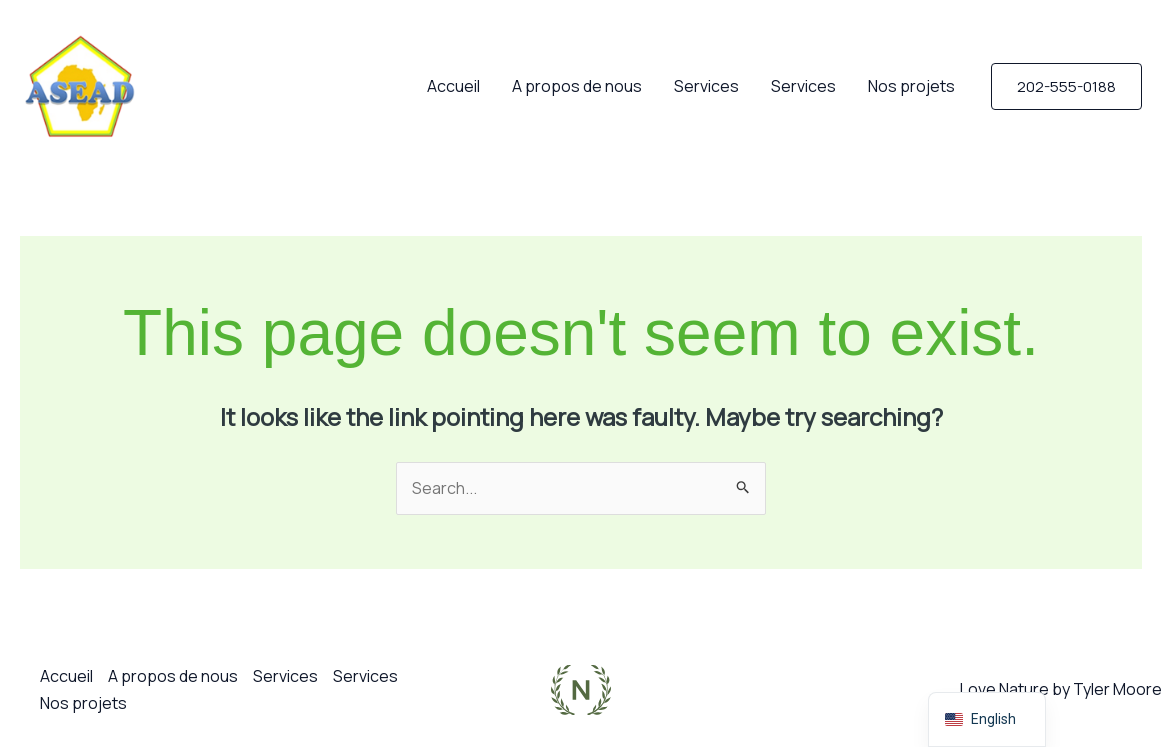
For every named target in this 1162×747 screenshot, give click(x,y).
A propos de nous (577, 86)
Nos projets (911, 86)
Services (706, 86)
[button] (1066, 86)
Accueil (453, 86)
